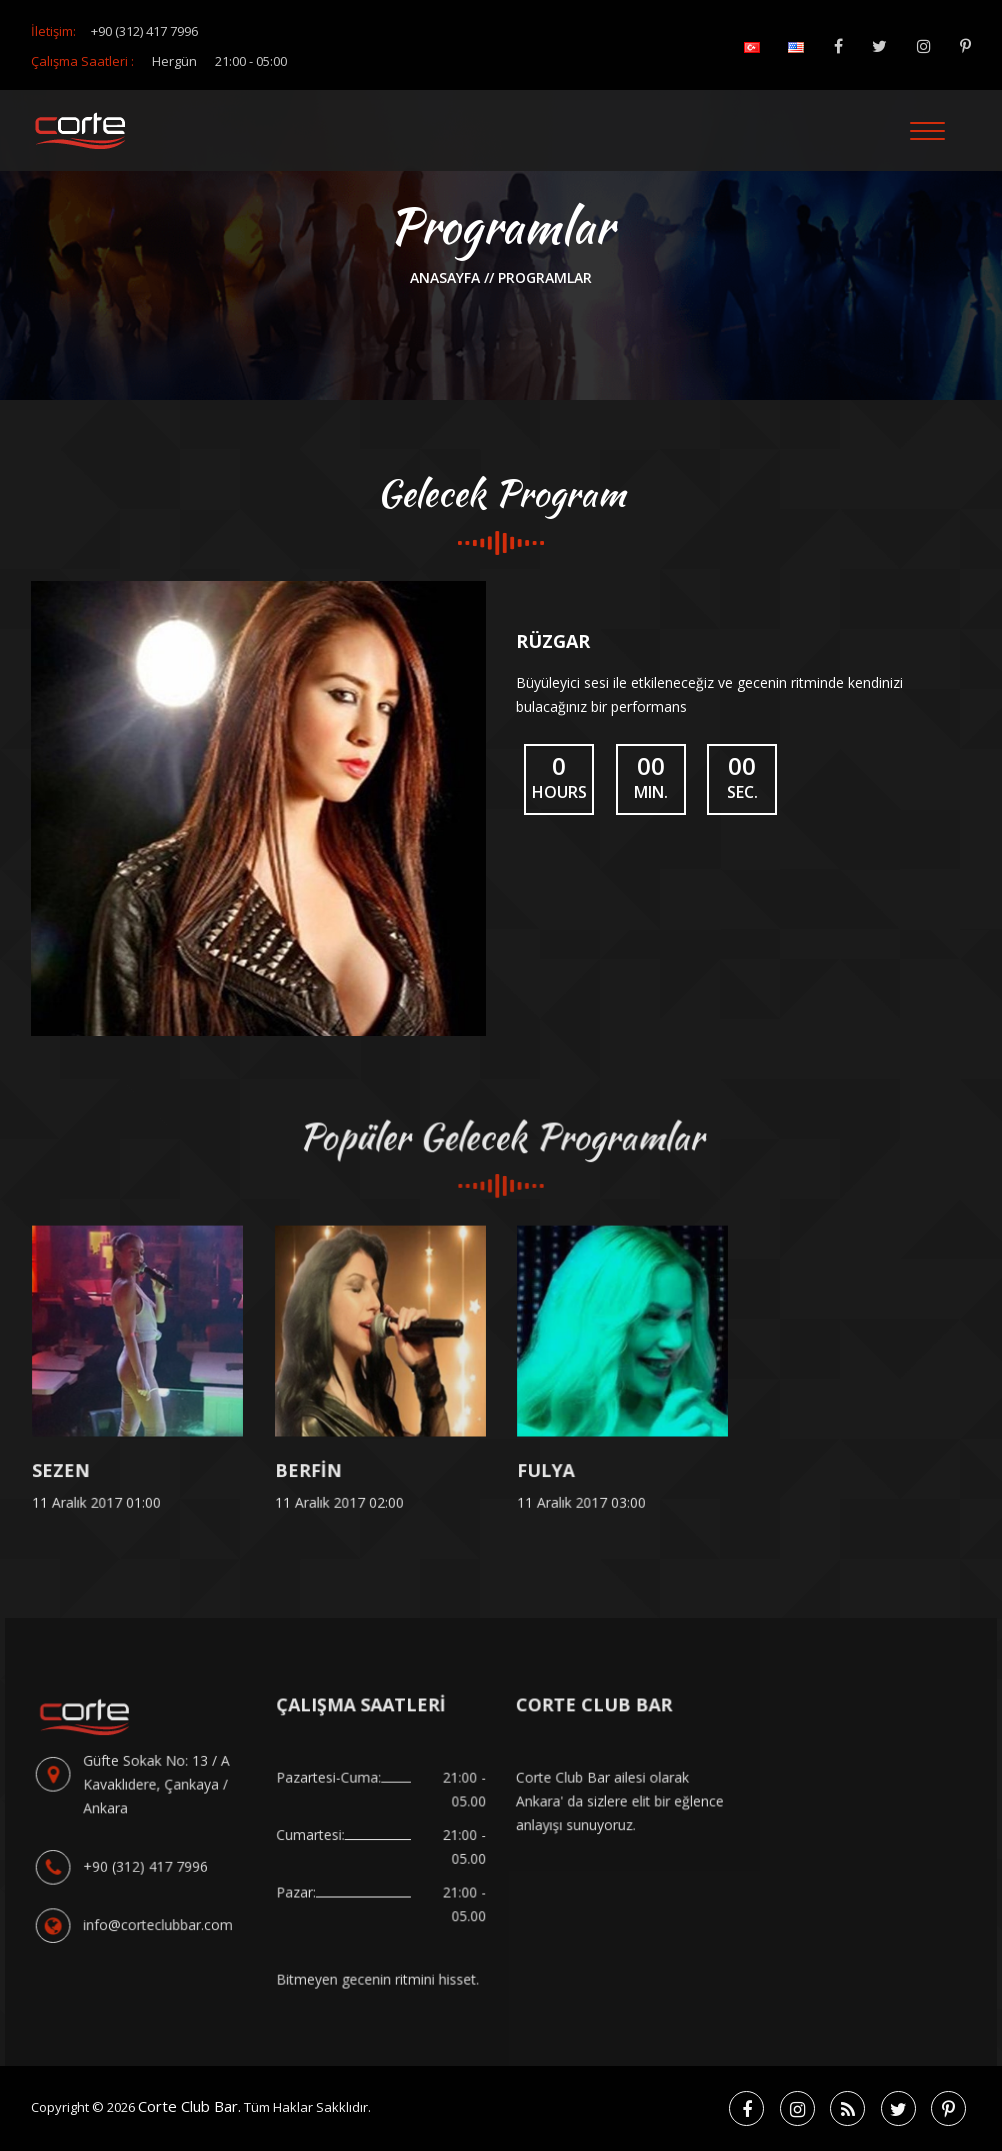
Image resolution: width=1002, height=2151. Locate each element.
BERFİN (311, 1473)
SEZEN (63, 1473)
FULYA (548, 1473)
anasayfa (447, 277)
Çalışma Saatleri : (159, 61)
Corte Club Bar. (189, 2106)
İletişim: (114, 31)
